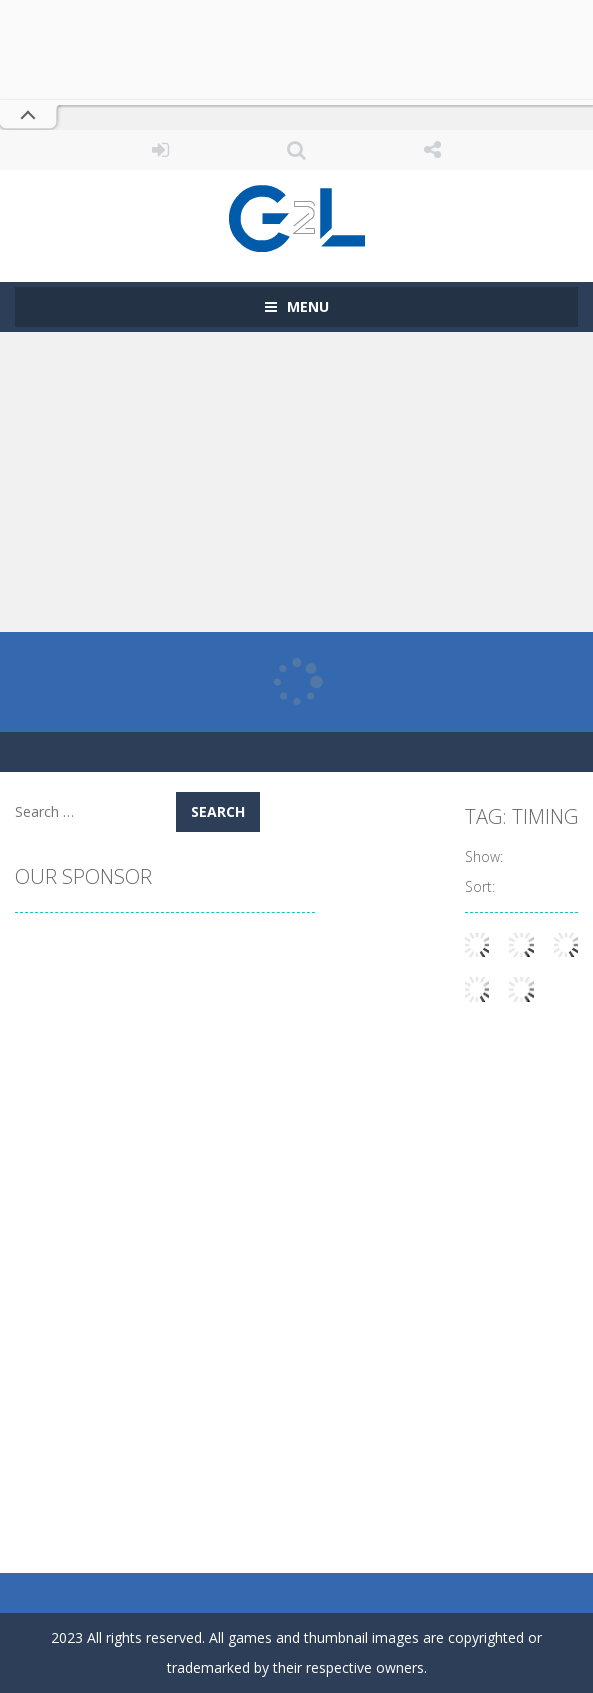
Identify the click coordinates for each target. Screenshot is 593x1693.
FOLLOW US (432, 150)
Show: (484, 856)
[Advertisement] (297, 482)
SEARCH (297, 150)
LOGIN (161, 150)
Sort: (480, 886)
